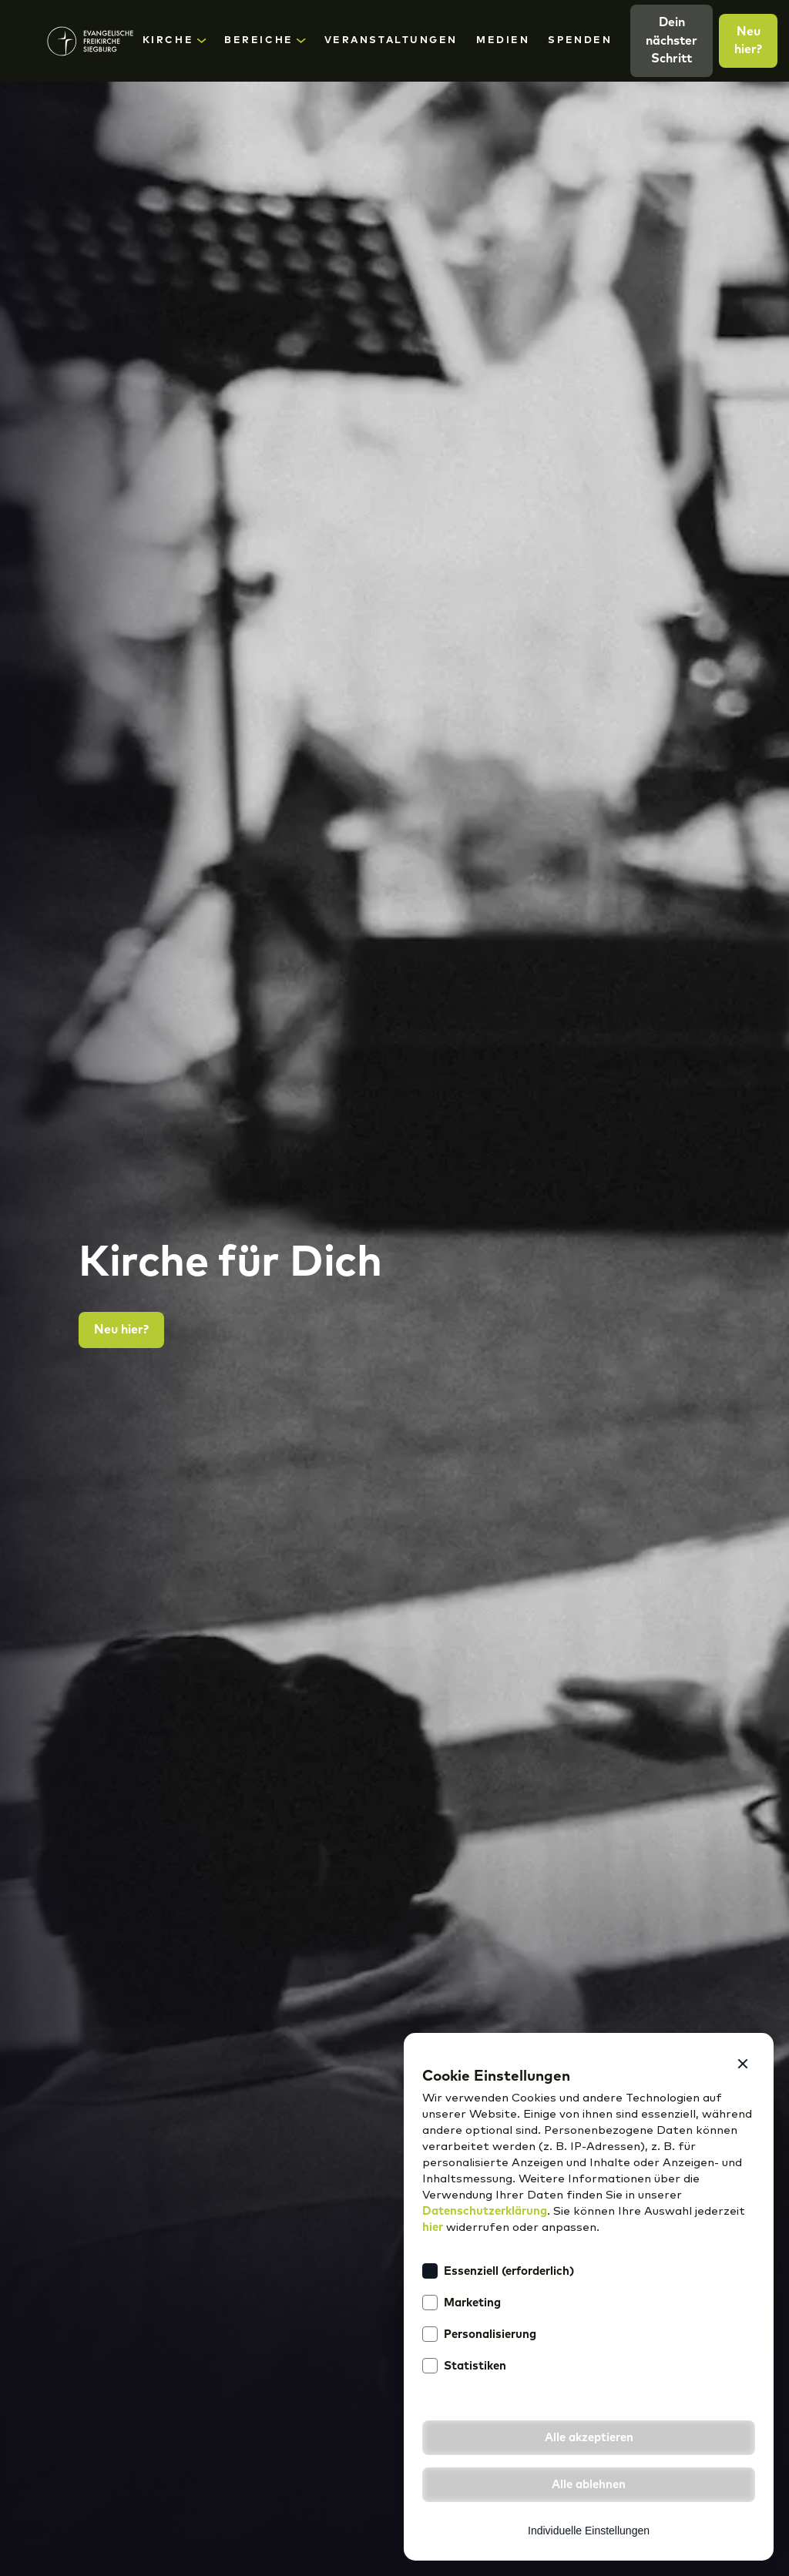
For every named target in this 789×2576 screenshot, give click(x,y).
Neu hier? (748, 40)
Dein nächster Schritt (671, 40)
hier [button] (432, 2227)
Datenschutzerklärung (484, 2211)
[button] (742, 2063)
